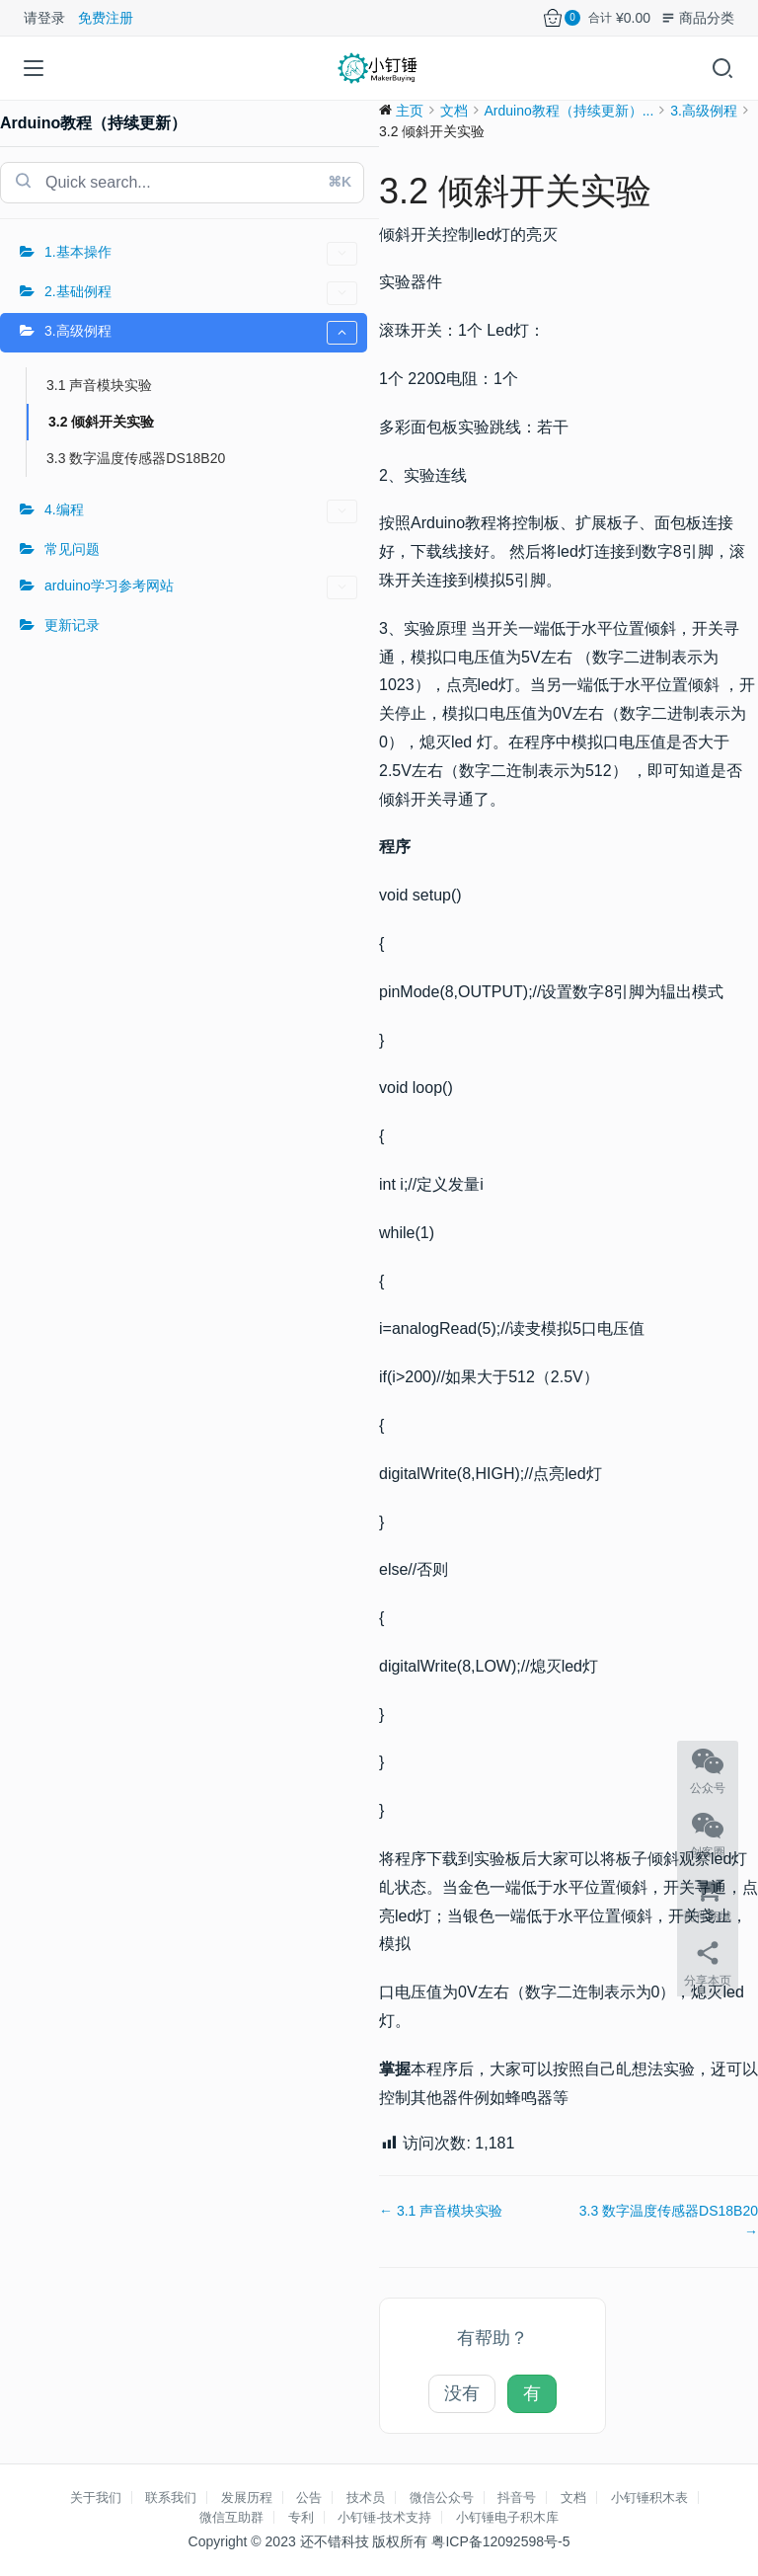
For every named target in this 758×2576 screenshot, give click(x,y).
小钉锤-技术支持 (384, 2517)
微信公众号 (442, 2497)
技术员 (365, 2497)
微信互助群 (231, 2517)
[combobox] (182, 182)
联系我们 (170, 2497)
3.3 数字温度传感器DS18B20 (135, 458)
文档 (573, 2497)
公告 (309, 2497)
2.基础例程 (200, 293)
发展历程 (246, 2497)
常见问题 (72, 549)
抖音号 (516, 2497)
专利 (301, 2517)
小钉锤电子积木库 (507, 2517)
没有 (462, 2393)
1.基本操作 (200, 254)
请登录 (44, 18)
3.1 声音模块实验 (99, 385)
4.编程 (200, 511)
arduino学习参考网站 (200, 587)
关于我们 (95, 2497)
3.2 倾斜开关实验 (101, 421)
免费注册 (105, 18)
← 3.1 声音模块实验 (440, 2211)
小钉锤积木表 (649, 2497)
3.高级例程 (200, 333)
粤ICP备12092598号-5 (500, 2541)
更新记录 (72, 625)
